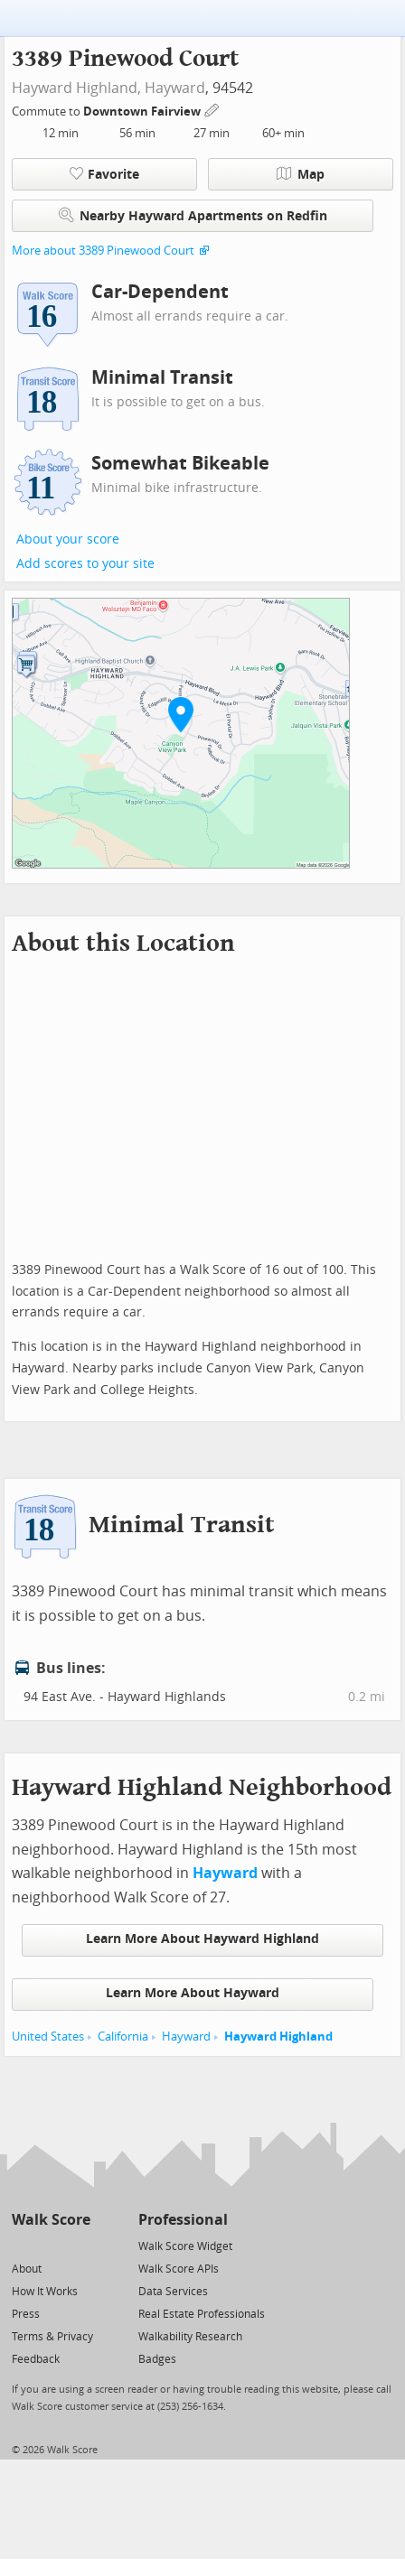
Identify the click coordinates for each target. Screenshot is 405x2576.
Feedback (36, 2359)
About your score (67, 539)
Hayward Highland (278, 2036)
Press (26, 2314)
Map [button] (301, 174)
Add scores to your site (85, 564)
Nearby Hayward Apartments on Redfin (193, 215)
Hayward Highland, (76, 88)
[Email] (78, 2245)
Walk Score (51, 2219)
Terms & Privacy (52, 2336)
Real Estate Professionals (201, 2314)
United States (48, 2036)
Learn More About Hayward (192, 1993)
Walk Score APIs (178, 2269)
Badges (157, 2359)
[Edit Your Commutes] (212, 108)
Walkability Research (190, 2336)
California (123, 2036)
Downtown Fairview (143, 111)
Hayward (175, 88)
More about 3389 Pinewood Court (103, 250)
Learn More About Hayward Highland (202, 1939)
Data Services (173, 2291)
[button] (180, 714)
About (27, 2269)
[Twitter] (22, 2245)
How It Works (45, 2291)
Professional (183, 2219)
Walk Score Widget (185, 2246)
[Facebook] (50, 2245)
